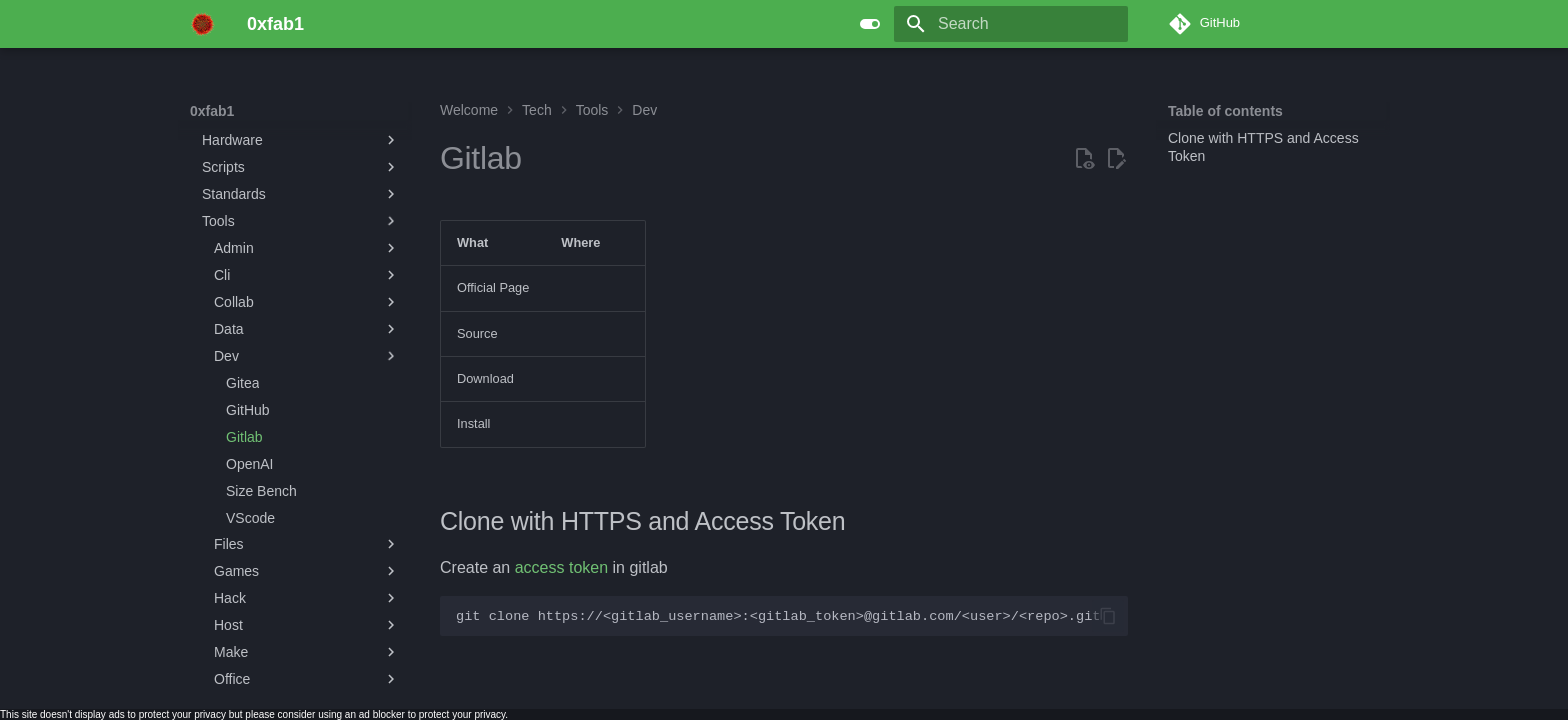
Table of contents (1225, 111)
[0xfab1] (202, 24)
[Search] (1011, 24)
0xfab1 (212, 111)
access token (561, 567)
